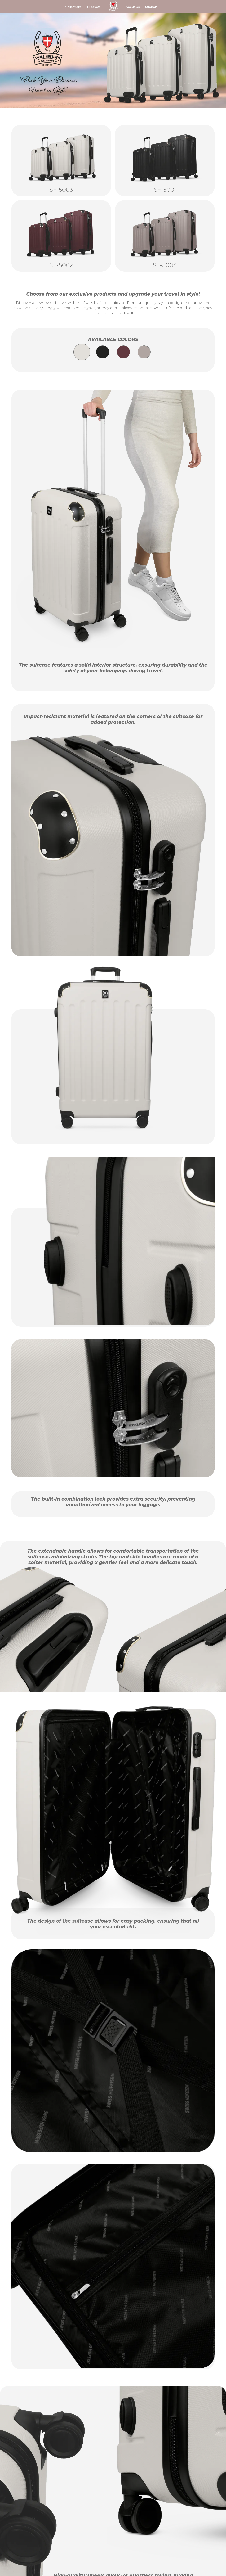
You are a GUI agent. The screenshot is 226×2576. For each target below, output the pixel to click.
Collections (73, 7)
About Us (133, 7)
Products (93, 7)
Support (151, 7)
